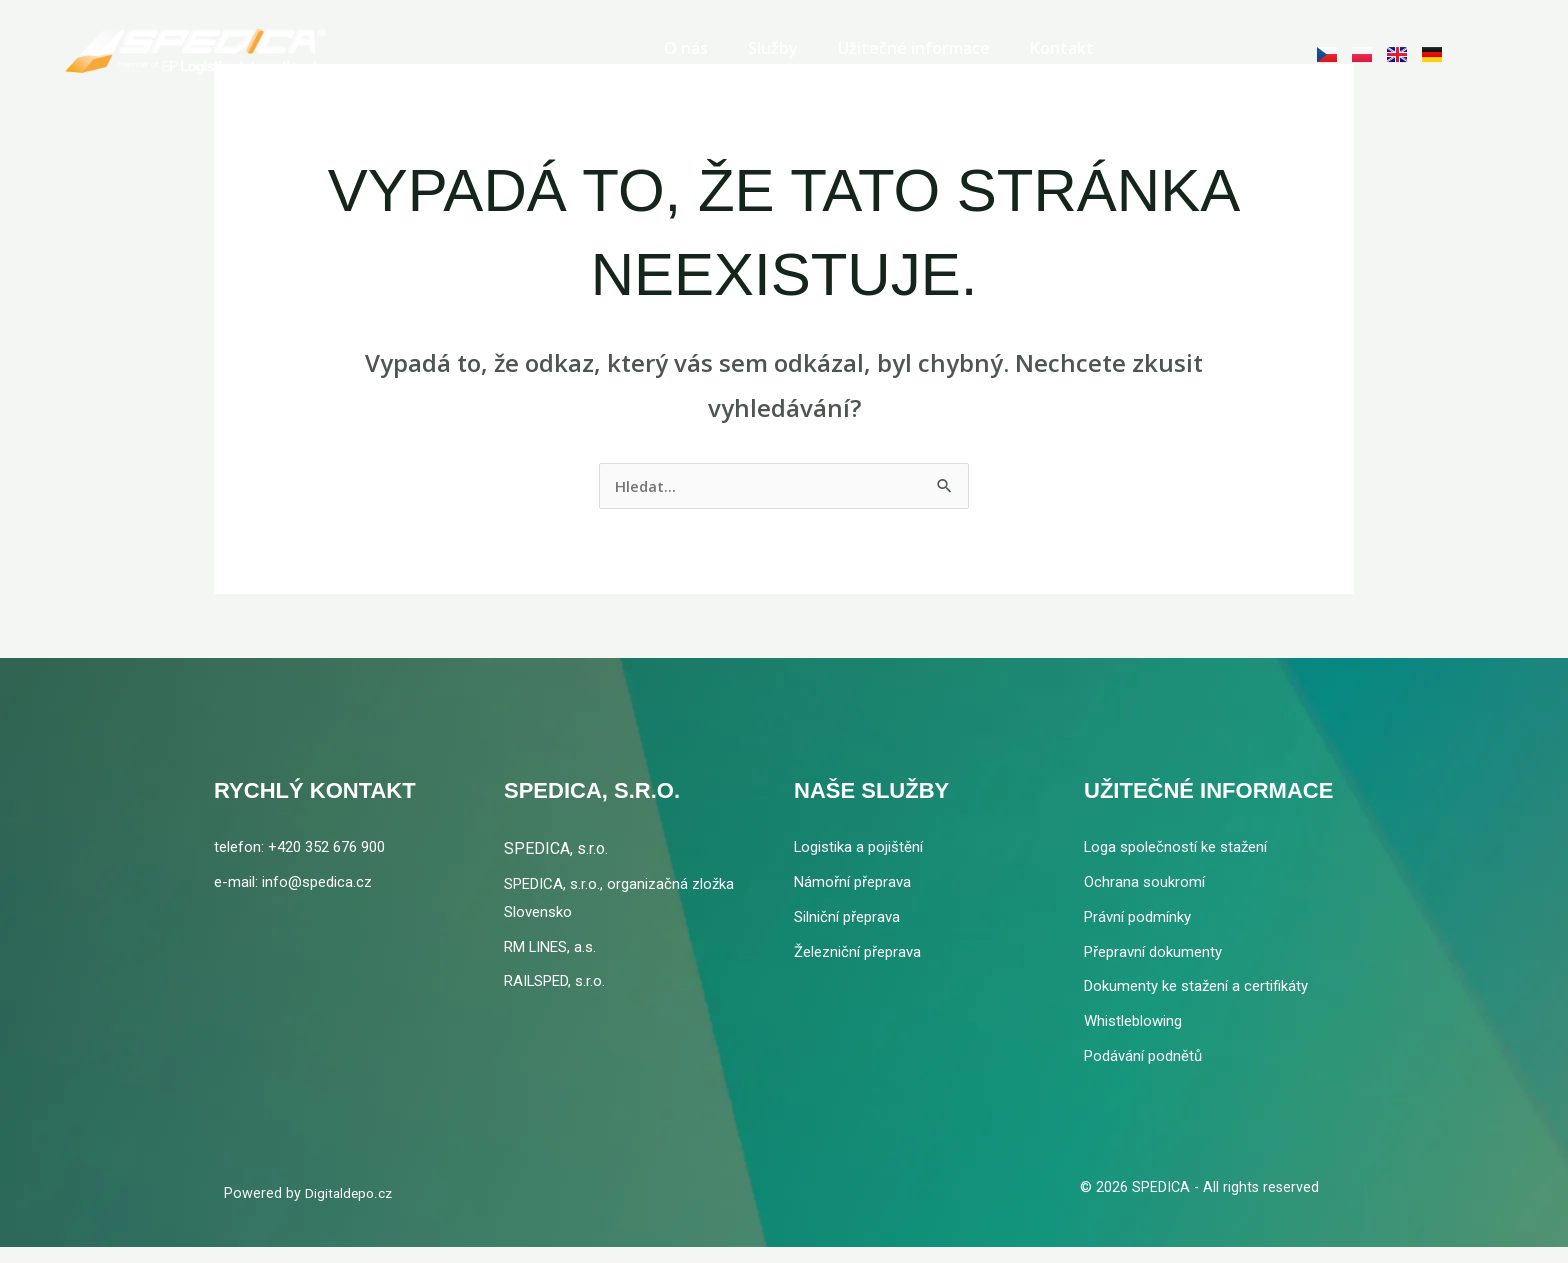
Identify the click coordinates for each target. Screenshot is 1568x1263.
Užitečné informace (914, 44)
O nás (686, 44)
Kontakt (1062, 44)
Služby (773, 44)
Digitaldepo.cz (350, 1208)
